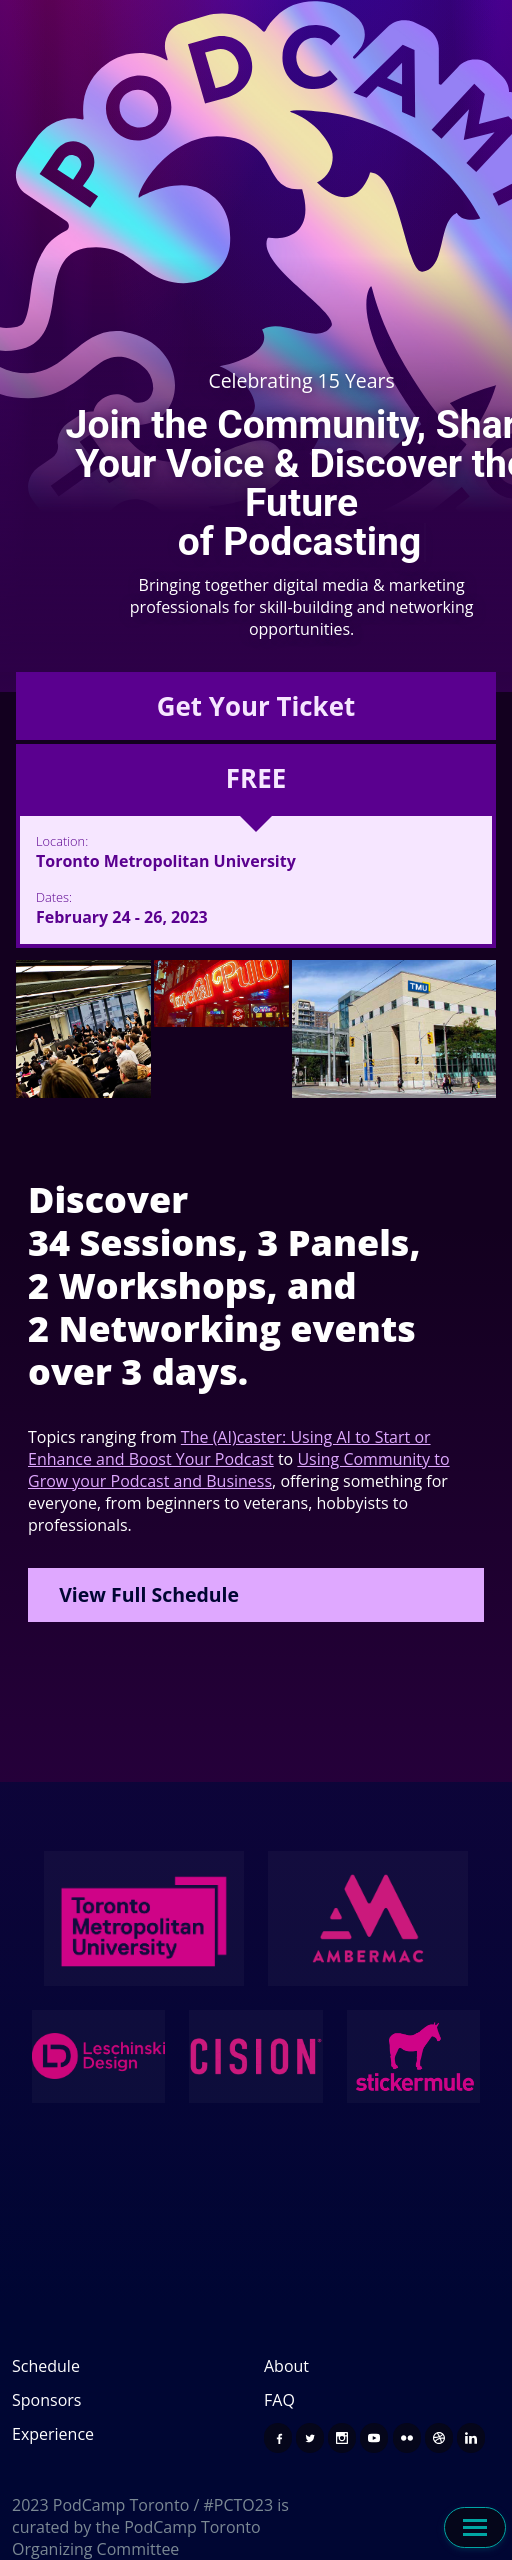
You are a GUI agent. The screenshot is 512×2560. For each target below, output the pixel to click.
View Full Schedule (149, 1594)
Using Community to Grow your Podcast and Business (239, 1470)
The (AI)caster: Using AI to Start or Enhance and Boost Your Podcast (229, 1448)
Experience (53, 2434)
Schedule (46, 2366)
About (286, 2366)
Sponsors (46, 2400)
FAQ (279, 2400)
